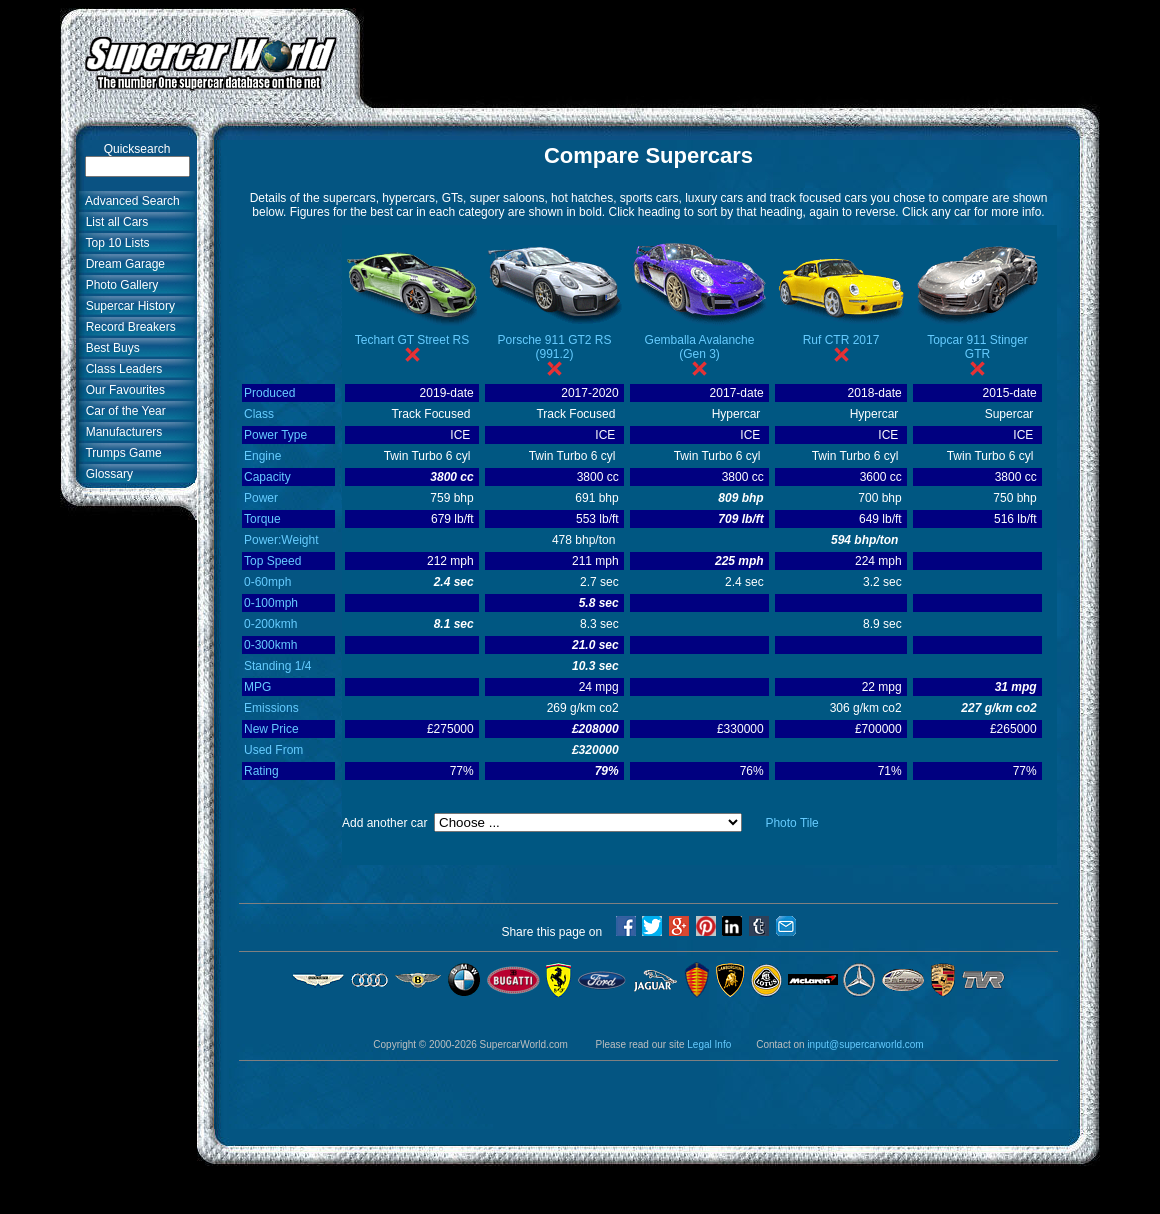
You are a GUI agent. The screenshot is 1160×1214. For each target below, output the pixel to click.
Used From (273, 750)
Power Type (275, 435)
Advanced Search (129, 201)
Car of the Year (122, 411)
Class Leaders (120, 369)
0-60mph (267, 582)
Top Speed (272, 561)
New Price (271, 729)
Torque (262, 519)
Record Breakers (127, 327)
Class (259, 414)
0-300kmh (270, 645)
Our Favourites (122, 390)
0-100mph (271, 603)
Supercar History (127, 306)
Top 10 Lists (114, 243)
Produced (269, 393)
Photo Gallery (118, 285)
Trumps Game (120, 453)
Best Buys (109, 348)
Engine (262, 456)
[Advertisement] (730, 53)
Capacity (267, 477)
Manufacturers (120, 432)
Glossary (106, 474)
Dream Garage (122, 264)
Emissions (271, 708)
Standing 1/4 (277, 666)
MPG (257, 687)
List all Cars (113, 222)
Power (261, 498)
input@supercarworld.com (865, 1044)
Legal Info (709, 1044)
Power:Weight (281, 540)
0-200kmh (270, 624)
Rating (261, 771)
